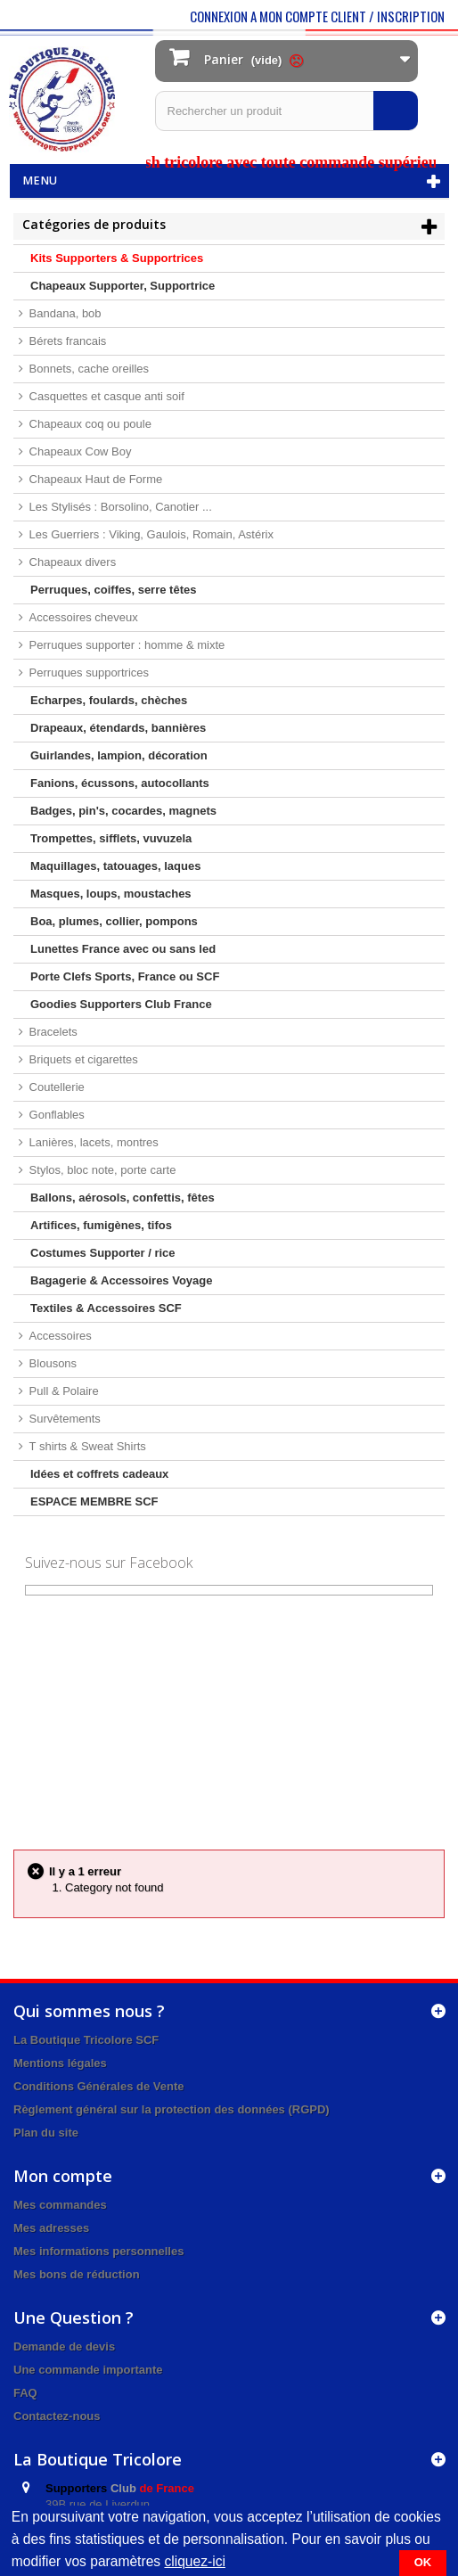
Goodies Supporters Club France (121, 1004)
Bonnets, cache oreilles (87, 368)
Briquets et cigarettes (82, 1059)
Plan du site (45, 2132)
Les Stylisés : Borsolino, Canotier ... (119, 506)
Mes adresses (51, 2228)
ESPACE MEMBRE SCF (94, 1501)
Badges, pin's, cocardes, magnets (123, 810)
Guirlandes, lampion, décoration (119, 755)
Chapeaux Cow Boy (79, 451)
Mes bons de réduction (76, 2274)
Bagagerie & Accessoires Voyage (121, 1280)
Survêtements (63, 1418)
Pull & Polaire (62, 1391)
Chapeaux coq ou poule (88, 424)
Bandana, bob (64, 313)
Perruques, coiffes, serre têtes (113, 589)
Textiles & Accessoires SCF (106, 1308)
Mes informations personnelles (98, 2251)
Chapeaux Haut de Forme (94, 479)
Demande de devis (64, 2346)
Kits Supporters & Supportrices (116, 258)
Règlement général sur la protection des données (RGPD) (171, 2109)
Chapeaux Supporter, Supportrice (122, 285)
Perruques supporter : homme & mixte (125, 645)
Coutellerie (55, 1087)
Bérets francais (66, 341)
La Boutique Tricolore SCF (86, 2040)
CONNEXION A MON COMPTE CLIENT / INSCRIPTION (317, 16)
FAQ (25, 2393)
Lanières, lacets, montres (92, 1142)
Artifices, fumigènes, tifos (101, 1225)
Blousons (51, 1363)
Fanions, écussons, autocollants (119, 783)
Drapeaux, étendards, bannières (118, 727)
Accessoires (59, 1335)
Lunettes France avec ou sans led (123, 949)
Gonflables (55, 1114)
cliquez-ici (194, 2561)
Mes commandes (60, 2204)
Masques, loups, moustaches (111, 893)
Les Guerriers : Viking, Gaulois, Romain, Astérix (150, 534)
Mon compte (62, 2175)
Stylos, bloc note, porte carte (101, 1170)
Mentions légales (60, 2063)
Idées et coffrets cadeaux (99, 1474)
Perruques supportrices (87, 672)
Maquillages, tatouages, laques (115, 866)
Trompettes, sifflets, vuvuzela (111, 838)
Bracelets (52, 1031)
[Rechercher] (395, 110)
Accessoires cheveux (82, 617)
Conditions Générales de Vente (98, 2086)
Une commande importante (88, 2369)
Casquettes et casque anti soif (105, 396)
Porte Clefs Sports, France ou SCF (124, 976)
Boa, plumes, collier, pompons (114, 921)
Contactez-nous (57, 2416)
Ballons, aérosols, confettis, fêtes (122, 1197)
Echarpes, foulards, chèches (108, 700)
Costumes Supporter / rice (103, 1252)
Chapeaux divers (71, 562)
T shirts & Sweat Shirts (86, 1446)
